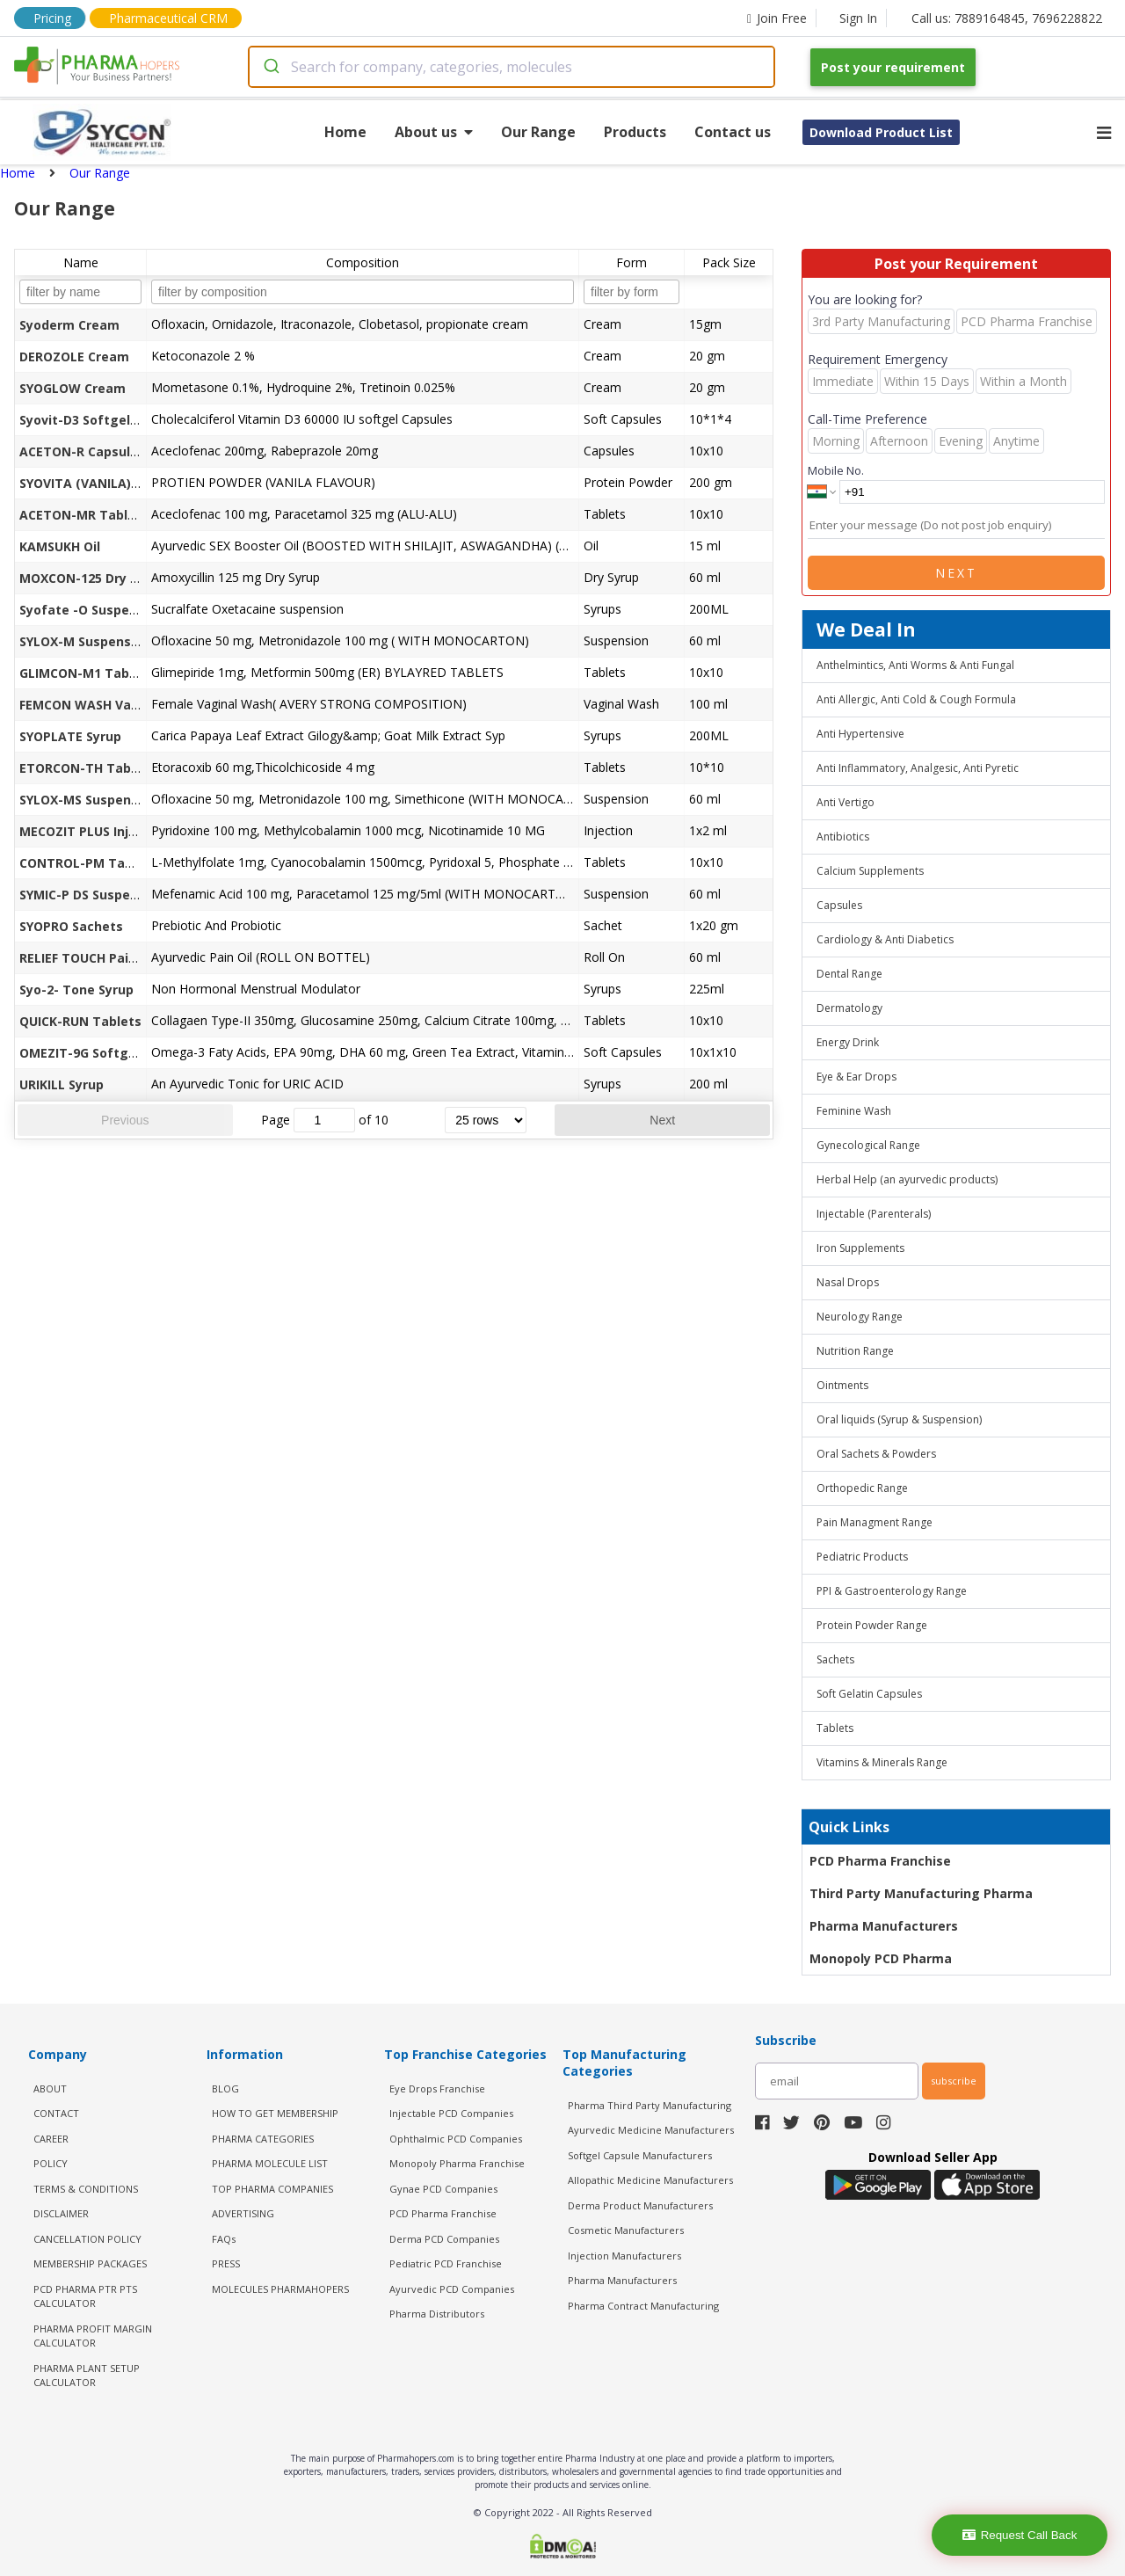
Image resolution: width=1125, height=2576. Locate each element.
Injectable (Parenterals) (874, 1213)
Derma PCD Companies (444, 2238)
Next (662, 1120)
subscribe (953, 2080)
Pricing (52, 18)
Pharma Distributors (436, 2313)
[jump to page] (324, 1120)
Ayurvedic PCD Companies (451, 2289)
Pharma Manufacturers (883, 1925)
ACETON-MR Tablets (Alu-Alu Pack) (130, 514)
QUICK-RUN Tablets (80, 1021)
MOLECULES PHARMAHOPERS (280, 2289)
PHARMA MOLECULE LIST (270, 2163)
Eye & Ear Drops (856, 1076)
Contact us (732, 132)
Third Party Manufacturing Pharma (921, 1893)
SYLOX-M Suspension (84, 641)
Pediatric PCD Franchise (445, 2263)
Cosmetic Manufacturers (626, 2230)
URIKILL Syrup (61, 1084)
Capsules (839, 905)
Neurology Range (860, 1316)
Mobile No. (836, 470)
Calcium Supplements (870, 870)
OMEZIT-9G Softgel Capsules (109, 1052)
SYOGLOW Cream (72, 388)
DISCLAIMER (61, 2213)
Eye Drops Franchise (437, 2088)
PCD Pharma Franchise (880, 1860)
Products (635, 132)
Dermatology (849, 1008)
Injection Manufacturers (624, 2255)
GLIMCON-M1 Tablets (86, 673)
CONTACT (56, 2113)
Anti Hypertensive (860, 733)
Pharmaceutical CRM (168, 18)
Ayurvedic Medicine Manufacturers (651, 2129)
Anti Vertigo (846, 802)
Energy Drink (848, 1042)
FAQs (224, 2238)
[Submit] (270, 66)
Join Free (777, 18)
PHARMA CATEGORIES (263, 2138)
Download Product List (881, 132)
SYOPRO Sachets (71, 926)
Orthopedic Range (862, 1488)
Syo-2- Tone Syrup (76, 989)
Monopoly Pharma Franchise (457, 2163)
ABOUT (50, 2088)
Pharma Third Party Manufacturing (649, 2105)
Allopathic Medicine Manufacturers (650, 2180)
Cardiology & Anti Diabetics (885, 939)
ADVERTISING (243, 2213)
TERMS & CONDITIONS (85, 2188)
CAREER (51, 2138)
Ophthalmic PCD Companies (455, 2138)
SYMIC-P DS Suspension (91, 894)
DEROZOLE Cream (74, 356)
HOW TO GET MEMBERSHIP (275, 2113)
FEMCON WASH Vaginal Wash (110, 704)
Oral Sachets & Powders (876, 1453)
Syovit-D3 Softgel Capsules (105, 419)
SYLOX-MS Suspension (88, 799)
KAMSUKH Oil (59, 546)
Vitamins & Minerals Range (882, 1762)
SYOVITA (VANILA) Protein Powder (125, 483)
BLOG (225, 2088)
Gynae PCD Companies (443, 2188)
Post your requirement (893, 67)
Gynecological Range (868, 1145)
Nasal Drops (848, 1282)
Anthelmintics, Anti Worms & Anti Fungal (915, 665)
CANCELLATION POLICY (87, 2238)
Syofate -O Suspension (91, 609)
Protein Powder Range (872, 1625)
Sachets (835, 1659)
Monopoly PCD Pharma (880, 1958)
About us (434, 132)
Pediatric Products (862, 1556)
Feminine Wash (854, 1110)
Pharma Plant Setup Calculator (86, 2375)
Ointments (842, 1385)
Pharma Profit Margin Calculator (92, 2336)
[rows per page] (485, 1120)
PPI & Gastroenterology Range (892, 1590)
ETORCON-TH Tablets (87, 768)
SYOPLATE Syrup (70, 736)
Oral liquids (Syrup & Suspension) (899, 1419)
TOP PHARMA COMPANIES (272, 2188)
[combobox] (511, 66)
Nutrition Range (855, 1350)
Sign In (858, 18)
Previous (125, 1120)
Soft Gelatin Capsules (869, 1693)
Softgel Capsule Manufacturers (640, 2155)
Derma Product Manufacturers (640, 2205)
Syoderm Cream (69, 325)
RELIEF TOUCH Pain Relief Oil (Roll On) (136, 958)
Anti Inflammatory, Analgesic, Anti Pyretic (918, 767)
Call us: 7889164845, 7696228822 (1006, 18)
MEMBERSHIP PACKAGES (90, 2263)
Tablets (835, 1728)
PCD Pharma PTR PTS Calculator (85, 2296)
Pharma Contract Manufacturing (643, 2305)
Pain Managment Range (875, 1522)
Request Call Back (1020, 2535)
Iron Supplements (860, 1248)
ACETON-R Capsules (82, 451)
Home (345, 132)
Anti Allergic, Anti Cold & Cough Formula (916, 699)
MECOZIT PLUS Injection (94, 831)
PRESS (226, 2263)
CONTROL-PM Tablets (88, 863)
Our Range (538, 132)
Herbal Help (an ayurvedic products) (907, 1179)
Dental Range (849, 973)
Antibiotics (843, 836)
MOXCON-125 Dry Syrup (92, 578)
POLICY (50, 2163)
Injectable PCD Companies (451, 2113)
